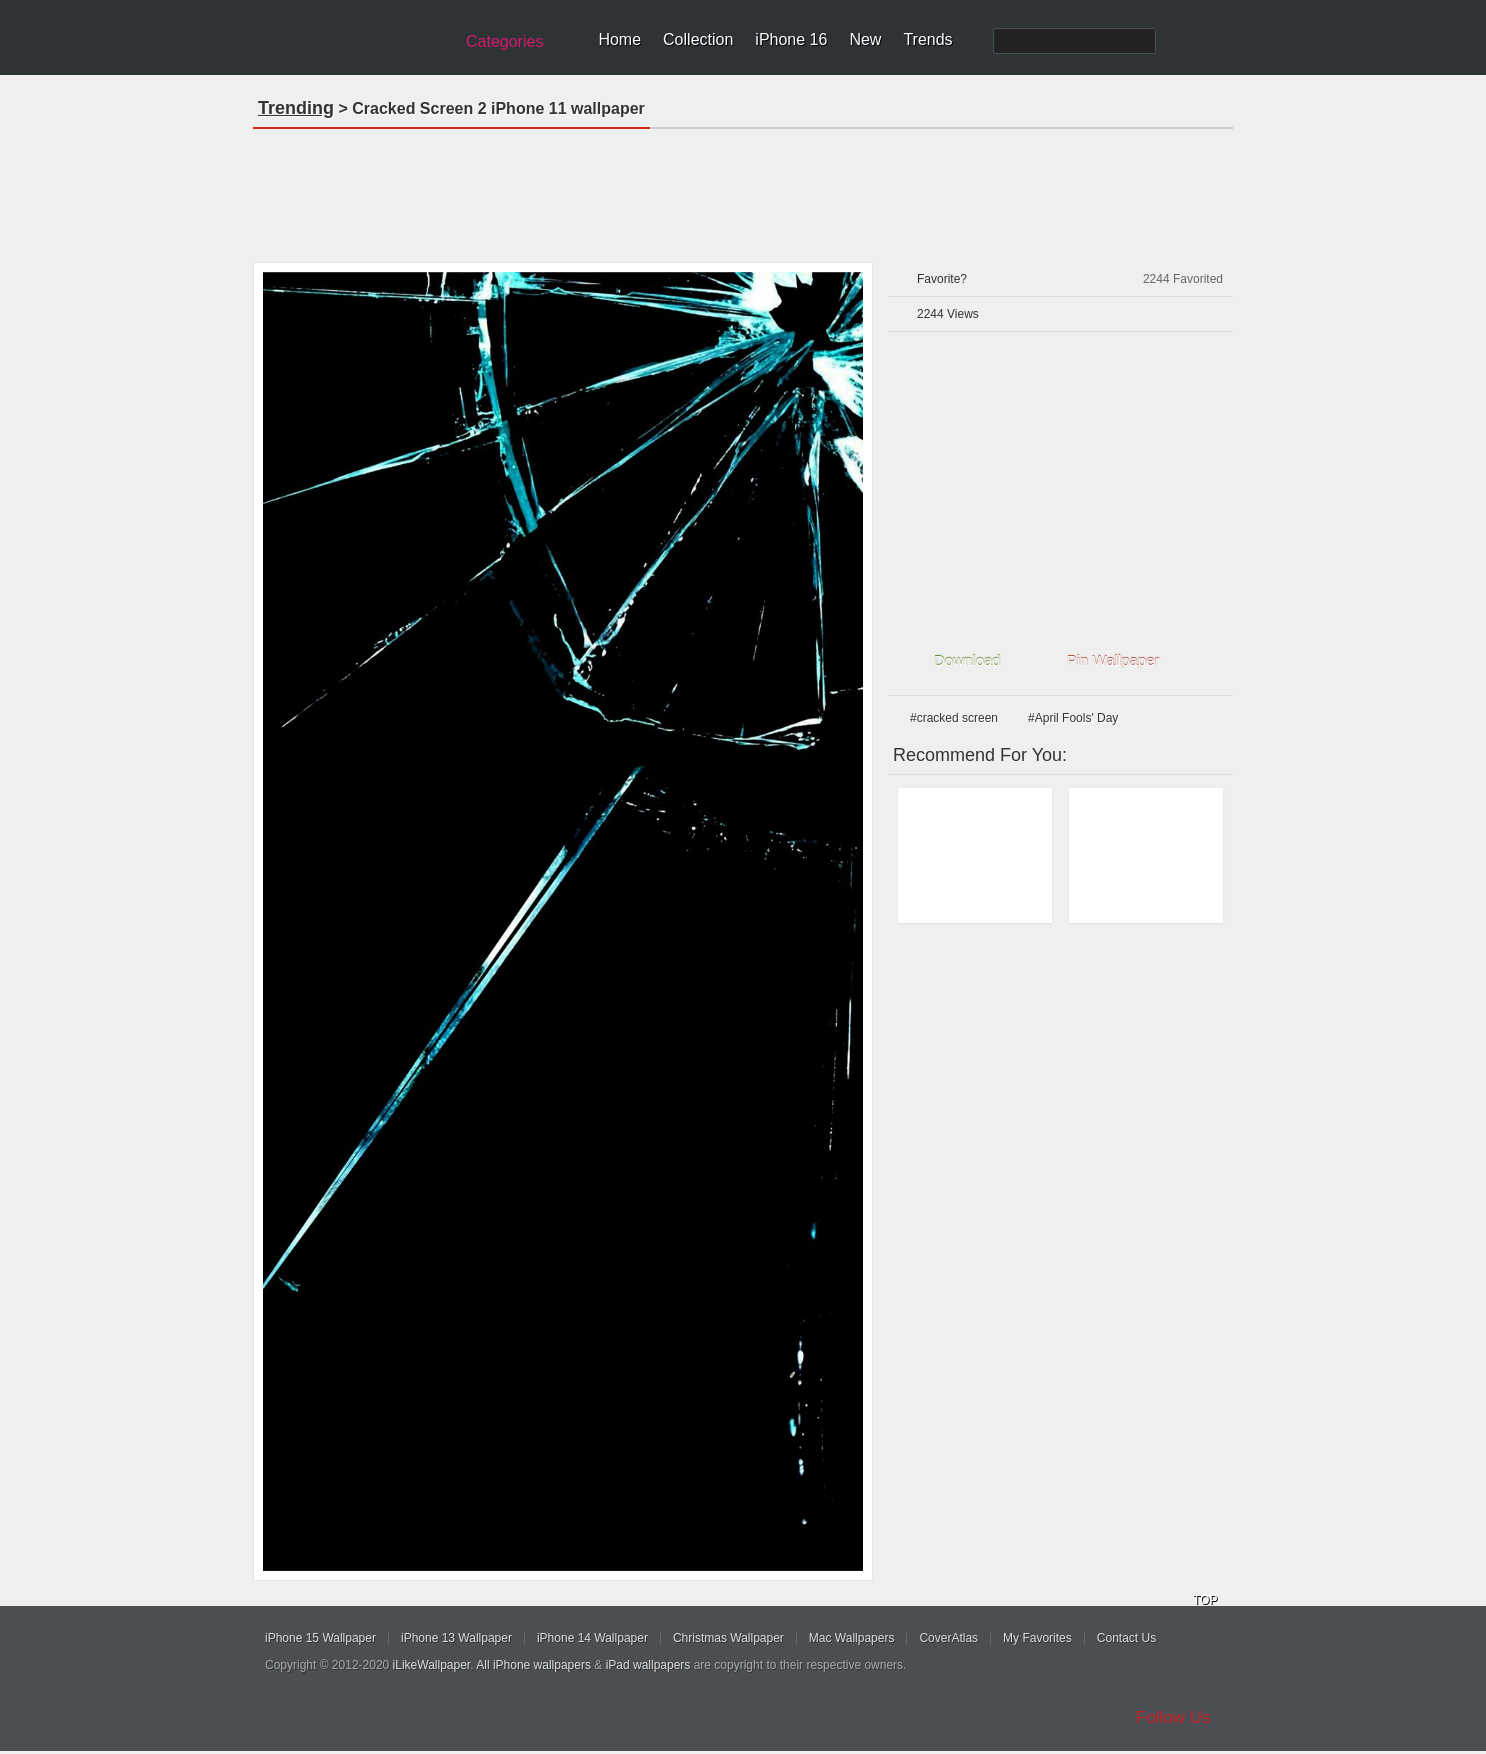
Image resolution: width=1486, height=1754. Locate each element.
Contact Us (1126, 1638)
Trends (927, 39)
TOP (1205, 1600)
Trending (296, 108)
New (865, 39)
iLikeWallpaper (432, 1665)
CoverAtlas (948, 1638)
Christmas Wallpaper (728, 1638)
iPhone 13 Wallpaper (456, 1638)
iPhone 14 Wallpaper (592, 1638)
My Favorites (1037, 1638)
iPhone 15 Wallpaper (320, 1638)
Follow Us (1173, 1717)
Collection (698, 39)
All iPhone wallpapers (533, 1665)
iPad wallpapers (648, 1665)
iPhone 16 (791, 39)
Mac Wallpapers (852, 1638)
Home (619, 39)
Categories (504, 41)
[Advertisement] (743, 189)
